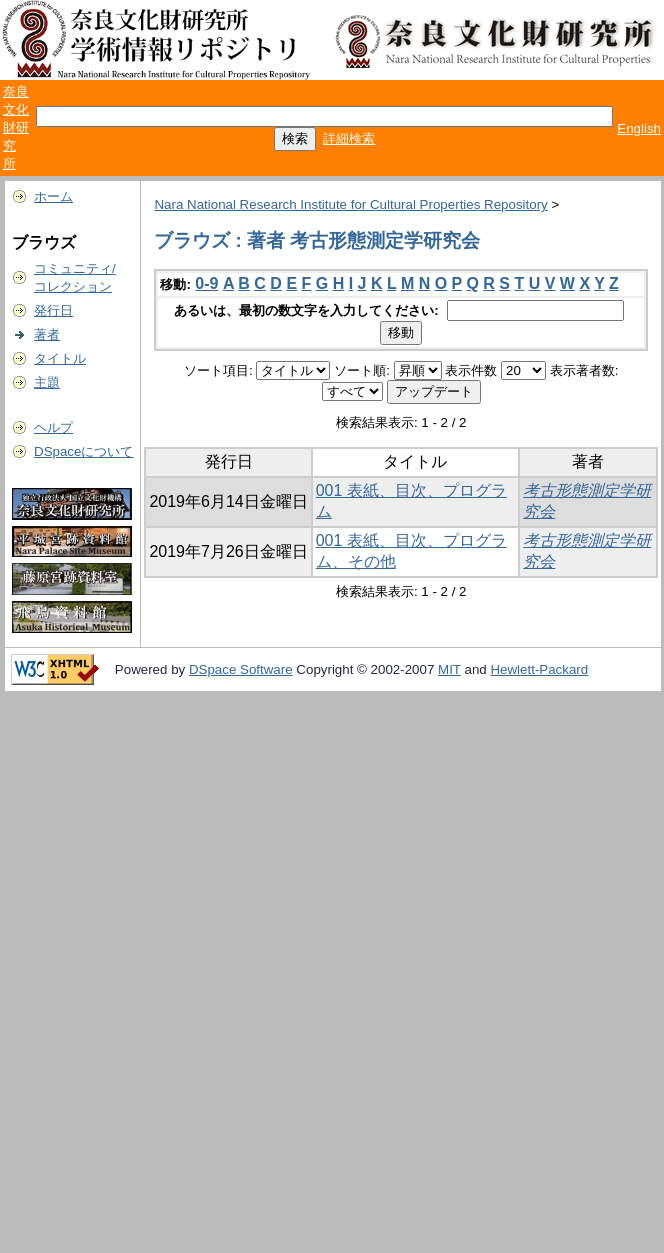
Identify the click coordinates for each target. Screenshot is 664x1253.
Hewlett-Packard (539, 669)
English (639, 128)
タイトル (60, 358)
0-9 (206, 283)
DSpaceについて (83, 451)
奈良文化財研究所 (16, 127)
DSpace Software (241, 669)
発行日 (53, 310)
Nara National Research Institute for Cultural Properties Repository (350, 204)
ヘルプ (53, 427)
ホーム (53, 196)
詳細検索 (349, 138)
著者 (47, 334)
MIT (449, 669)
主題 (47, 382)
